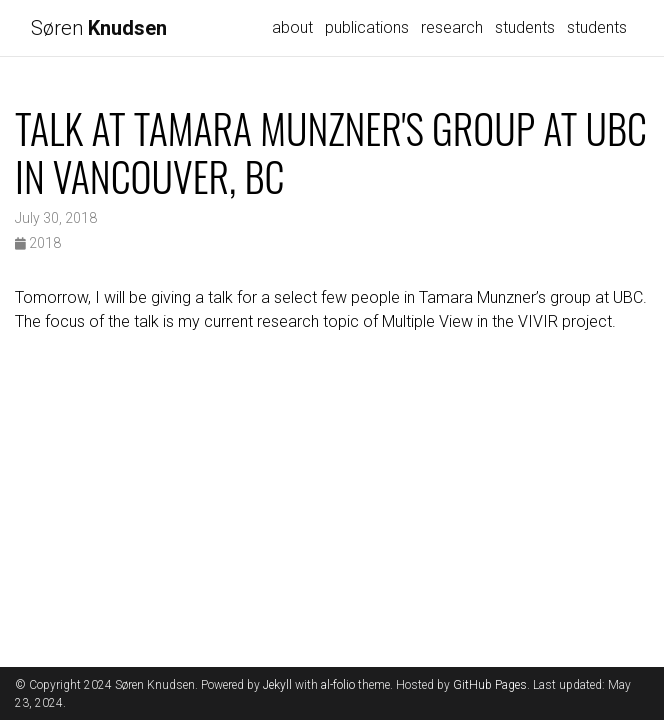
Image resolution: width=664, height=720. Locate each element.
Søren (99, 28)
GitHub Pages (490, 685)
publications (367, 27)
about (292, 27)
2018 (38, 243)
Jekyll (277, 685)
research (452, 27)
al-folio (338, 685)
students (525, 27)
